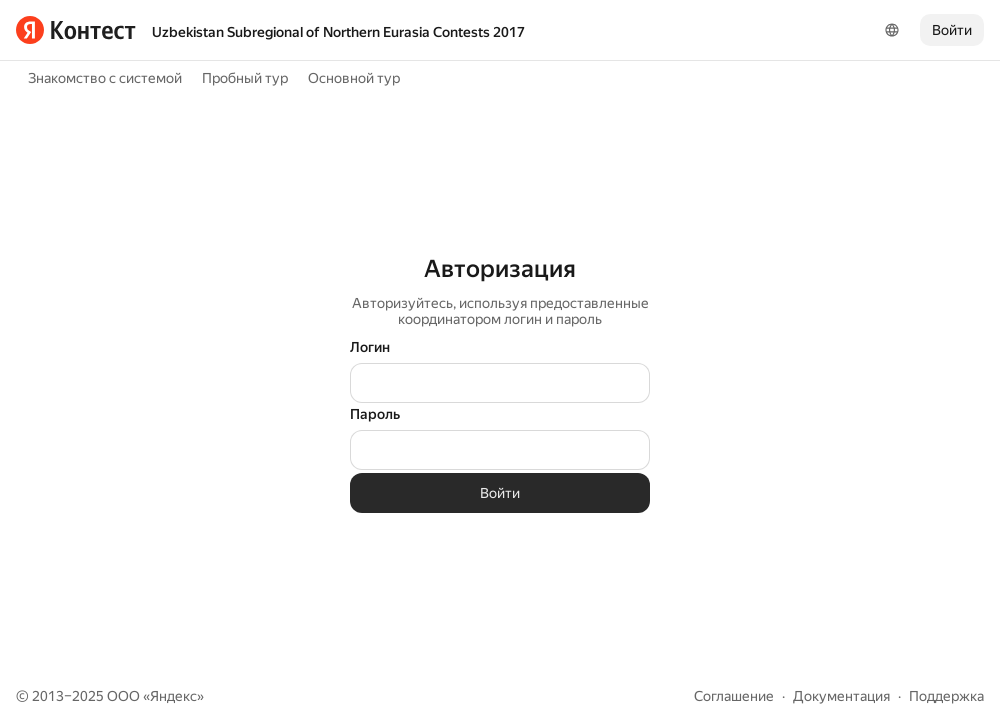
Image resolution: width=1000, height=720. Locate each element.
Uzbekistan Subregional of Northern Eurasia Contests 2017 (338, 32)
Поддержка (946, 696)
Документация (841, 696)
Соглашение (734, 696)
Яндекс (173, 696)
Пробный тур (245, 78)
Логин (370, 347)
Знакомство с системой (105, 78)
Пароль (375, 414)
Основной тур (354, 78)
